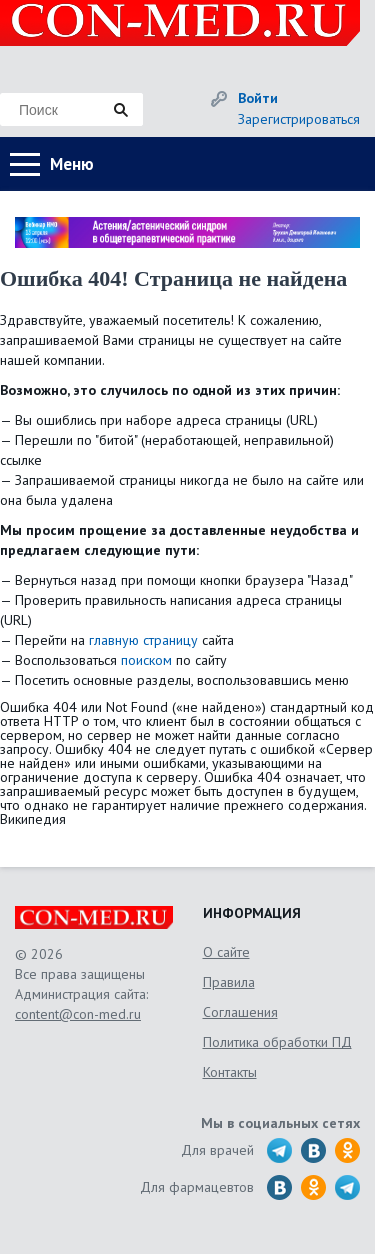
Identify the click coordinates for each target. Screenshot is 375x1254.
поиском (146, 660)
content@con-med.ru (78, 1014)
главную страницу (143, 640)
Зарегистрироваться (299, 119)
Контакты (230, 1072)
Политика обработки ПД (277, 1042)
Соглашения (240, 1012)
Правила (229, 982)
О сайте (226, 952)
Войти (258, 98)
